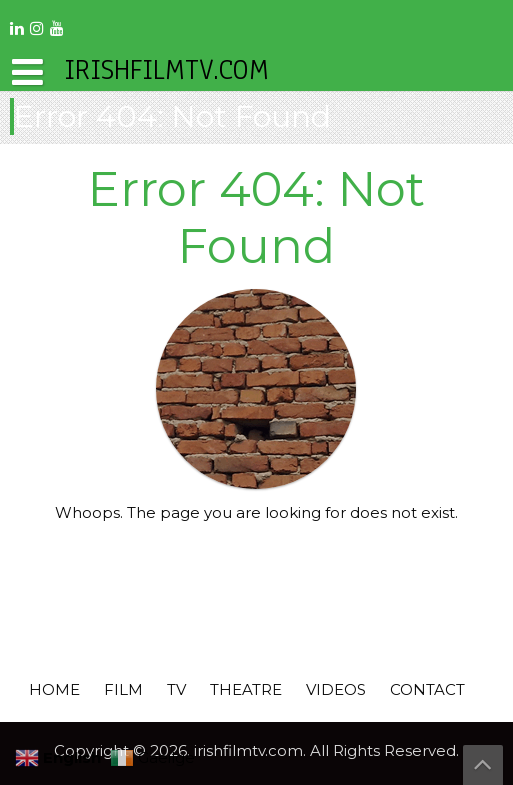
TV (176, 689)
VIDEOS (336, 689)
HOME (54, 689)
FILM (123, 689)
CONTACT (427, 689)
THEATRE (246, 689)
